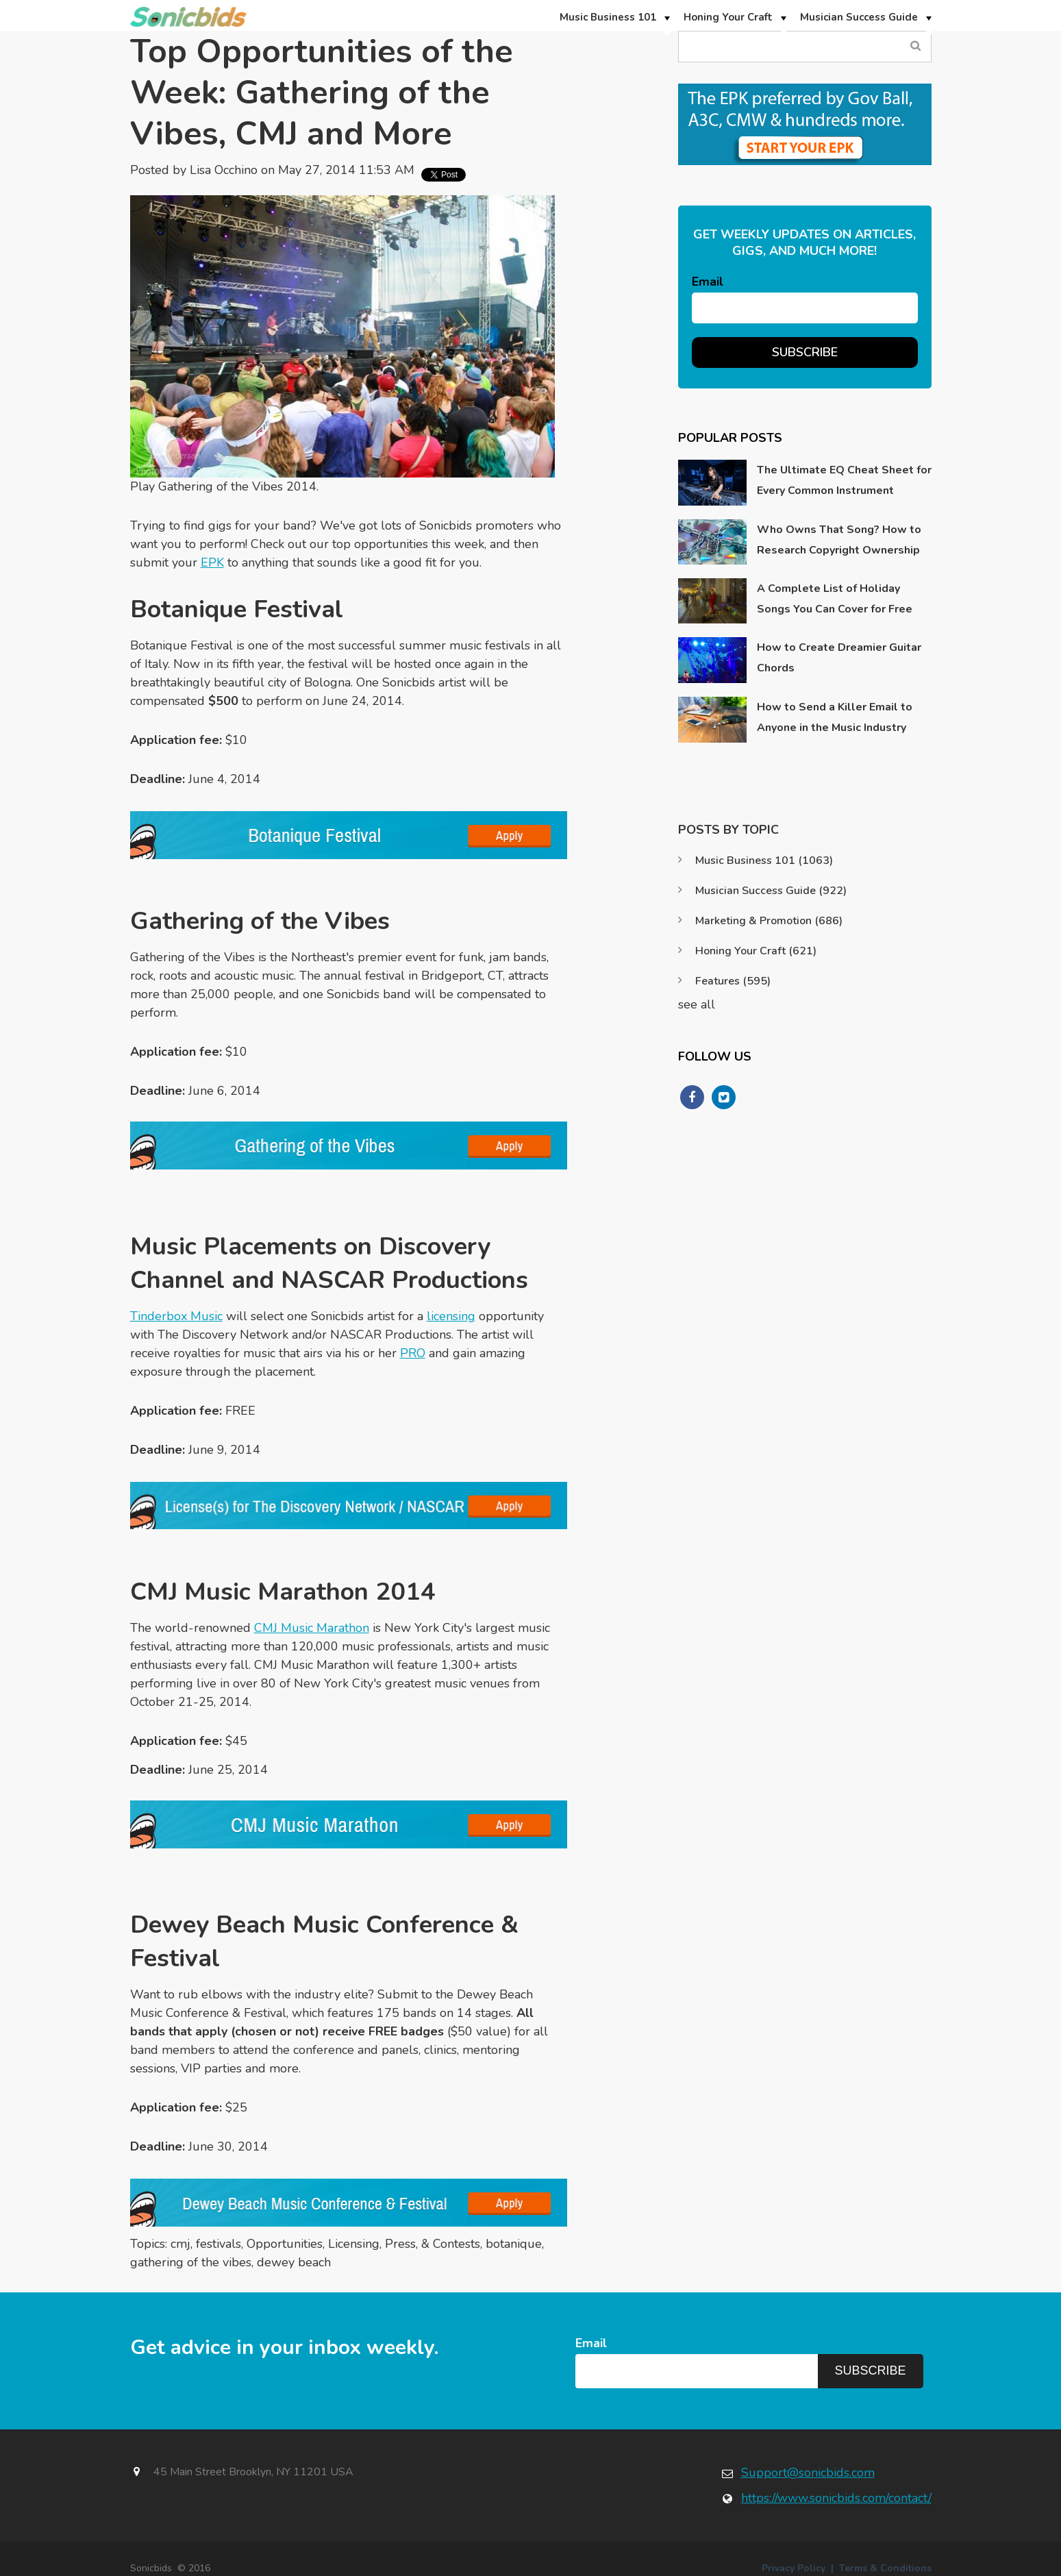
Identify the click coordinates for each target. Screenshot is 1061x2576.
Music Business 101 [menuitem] (608, 17)
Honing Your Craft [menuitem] (728, 17)
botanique (514, 2244)
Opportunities (285, 2244)
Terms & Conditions (885, 2568)
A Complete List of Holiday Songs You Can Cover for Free (834, 599)
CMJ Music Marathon (311, 1628)
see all (696, 1004)
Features (733, 981)
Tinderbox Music (176, 1316)
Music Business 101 (764, 860)
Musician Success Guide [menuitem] (859, 17)
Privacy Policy (793, 2568)
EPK (212, 562)
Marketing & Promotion (768, 920)
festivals (218, 2244)
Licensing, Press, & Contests (404, 2244)
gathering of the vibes (190, 2262)
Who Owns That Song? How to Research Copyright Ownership (839, 540)
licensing (451, 1316)
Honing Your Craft (755, 950)
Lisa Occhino (224, 170)
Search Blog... (916, 46)
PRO (412, 1353)
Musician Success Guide (771, 890)
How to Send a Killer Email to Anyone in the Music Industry (834, 717)
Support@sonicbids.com (808, 2472)
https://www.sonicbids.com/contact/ (836, 2498)
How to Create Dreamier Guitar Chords (839, 658)
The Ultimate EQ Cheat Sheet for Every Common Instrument (844, 480)
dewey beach (294, 2262)
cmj (180, 2244)
